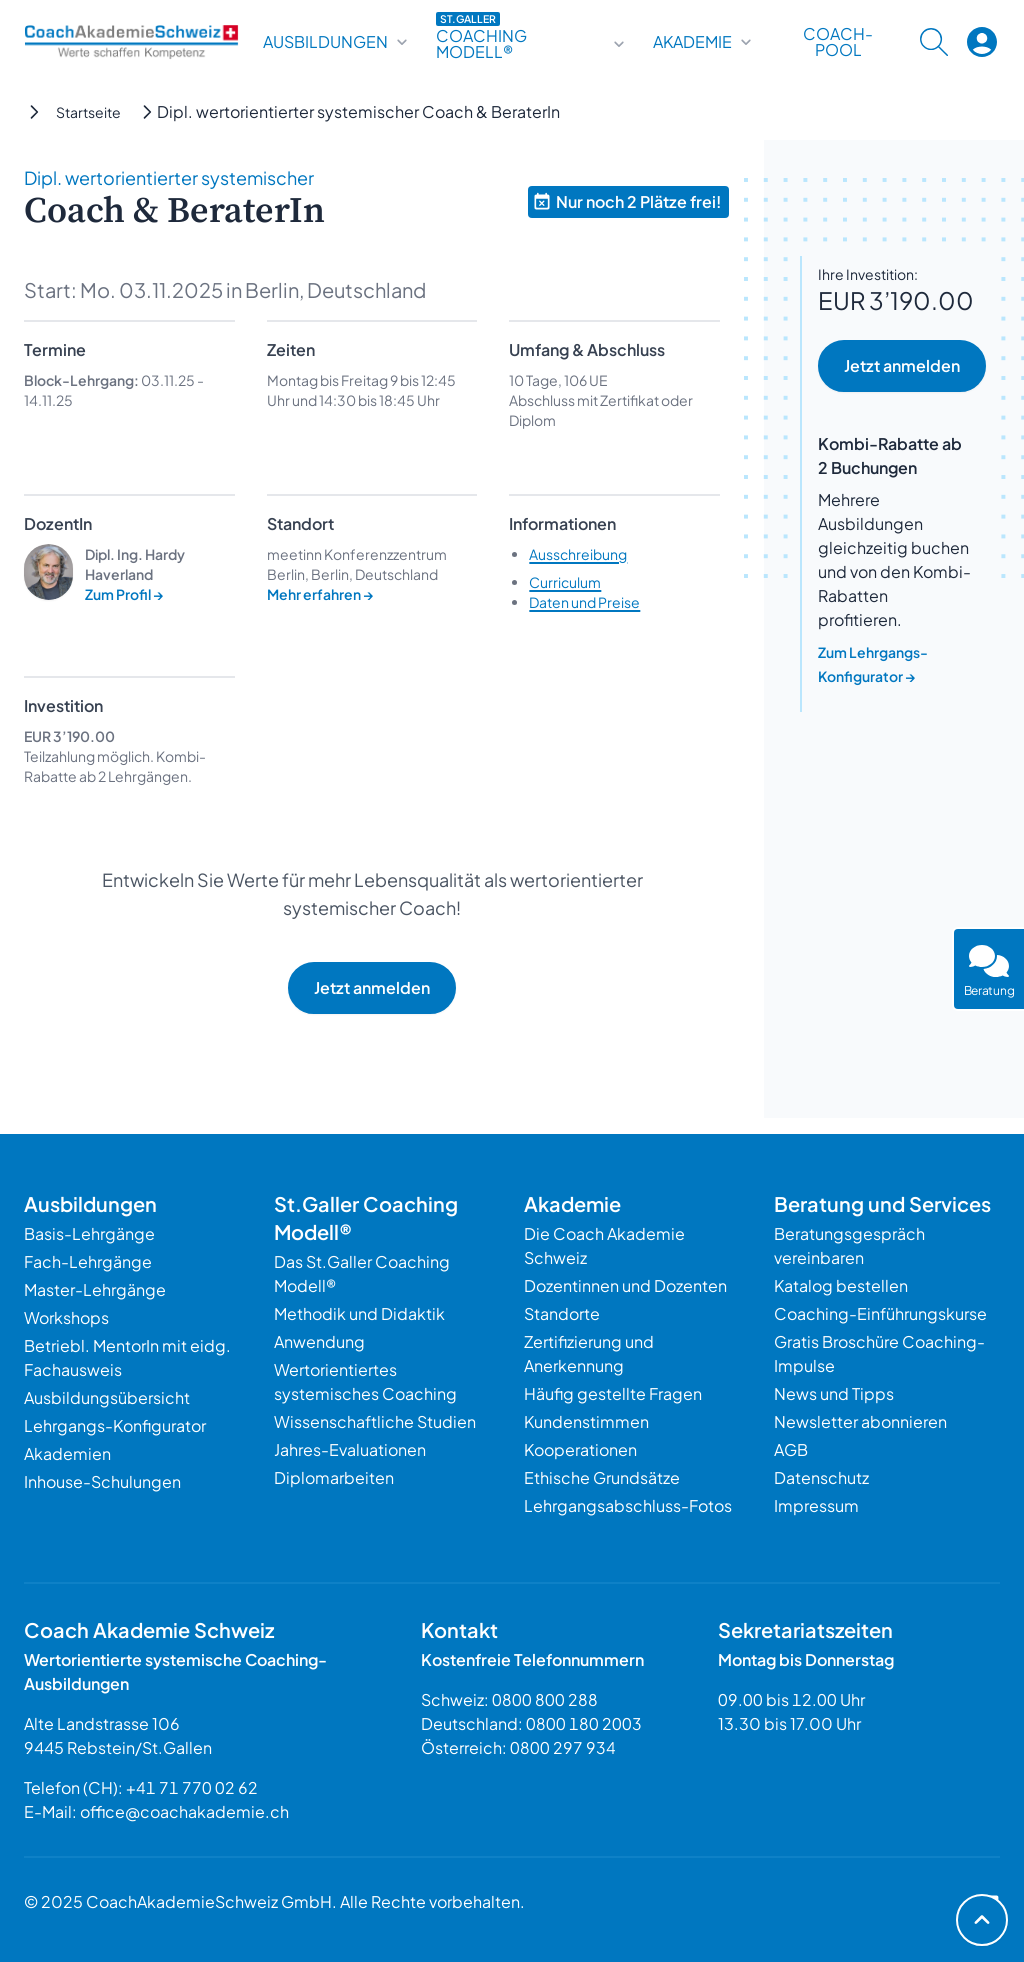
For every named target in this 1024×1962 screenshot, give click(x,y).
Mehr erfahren (320, 594)
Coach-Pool (838, 42)
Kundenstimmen (586, 1421)
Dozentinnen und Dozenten (625, 1285)
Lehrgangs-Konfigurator (115, 1425)
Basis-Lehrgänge (89, 1233)
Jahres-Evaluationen (350, 1449)
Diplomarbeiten (334, 1477)
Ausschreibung (578, 554)
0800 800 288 (545, 1699)
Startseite (88, 112)
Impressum (816, 1505)
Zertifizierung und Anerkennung (589, 1353)
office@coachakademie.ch (184, 1811)
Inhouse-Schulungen (102, 1481)
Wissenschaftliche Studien (375, 1421)
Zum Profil (124, 594)
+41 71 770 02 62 (192, 1787)
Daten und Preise (584, 602)
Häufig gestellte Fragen (613, 1393)
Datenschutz (821, 1477)
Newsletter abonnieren (860, 1421)
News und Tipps (834, 1393)
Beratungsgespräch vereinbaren (849, 1245)
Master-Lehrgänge (95, 1289)
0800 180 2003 (584, 1723)
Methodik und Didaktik (359, 1313)
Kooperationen (580, 1449)
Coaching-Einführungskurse (880, 1313)
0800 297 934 (563, 1747)
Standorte (562, 1313)
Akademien (67, 1453)
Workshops (66, 1317)
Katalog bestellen (841, 1285)
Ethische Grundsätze (602, 1477)
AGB (791, 1449)
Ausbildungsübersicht (107, 1397)
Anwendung (319, 1341)
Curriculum (565, 582)
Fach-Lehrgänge (88, 1261)
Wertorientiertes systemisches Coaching (365, 1381)
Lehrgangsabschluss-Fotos (628, 1505)
